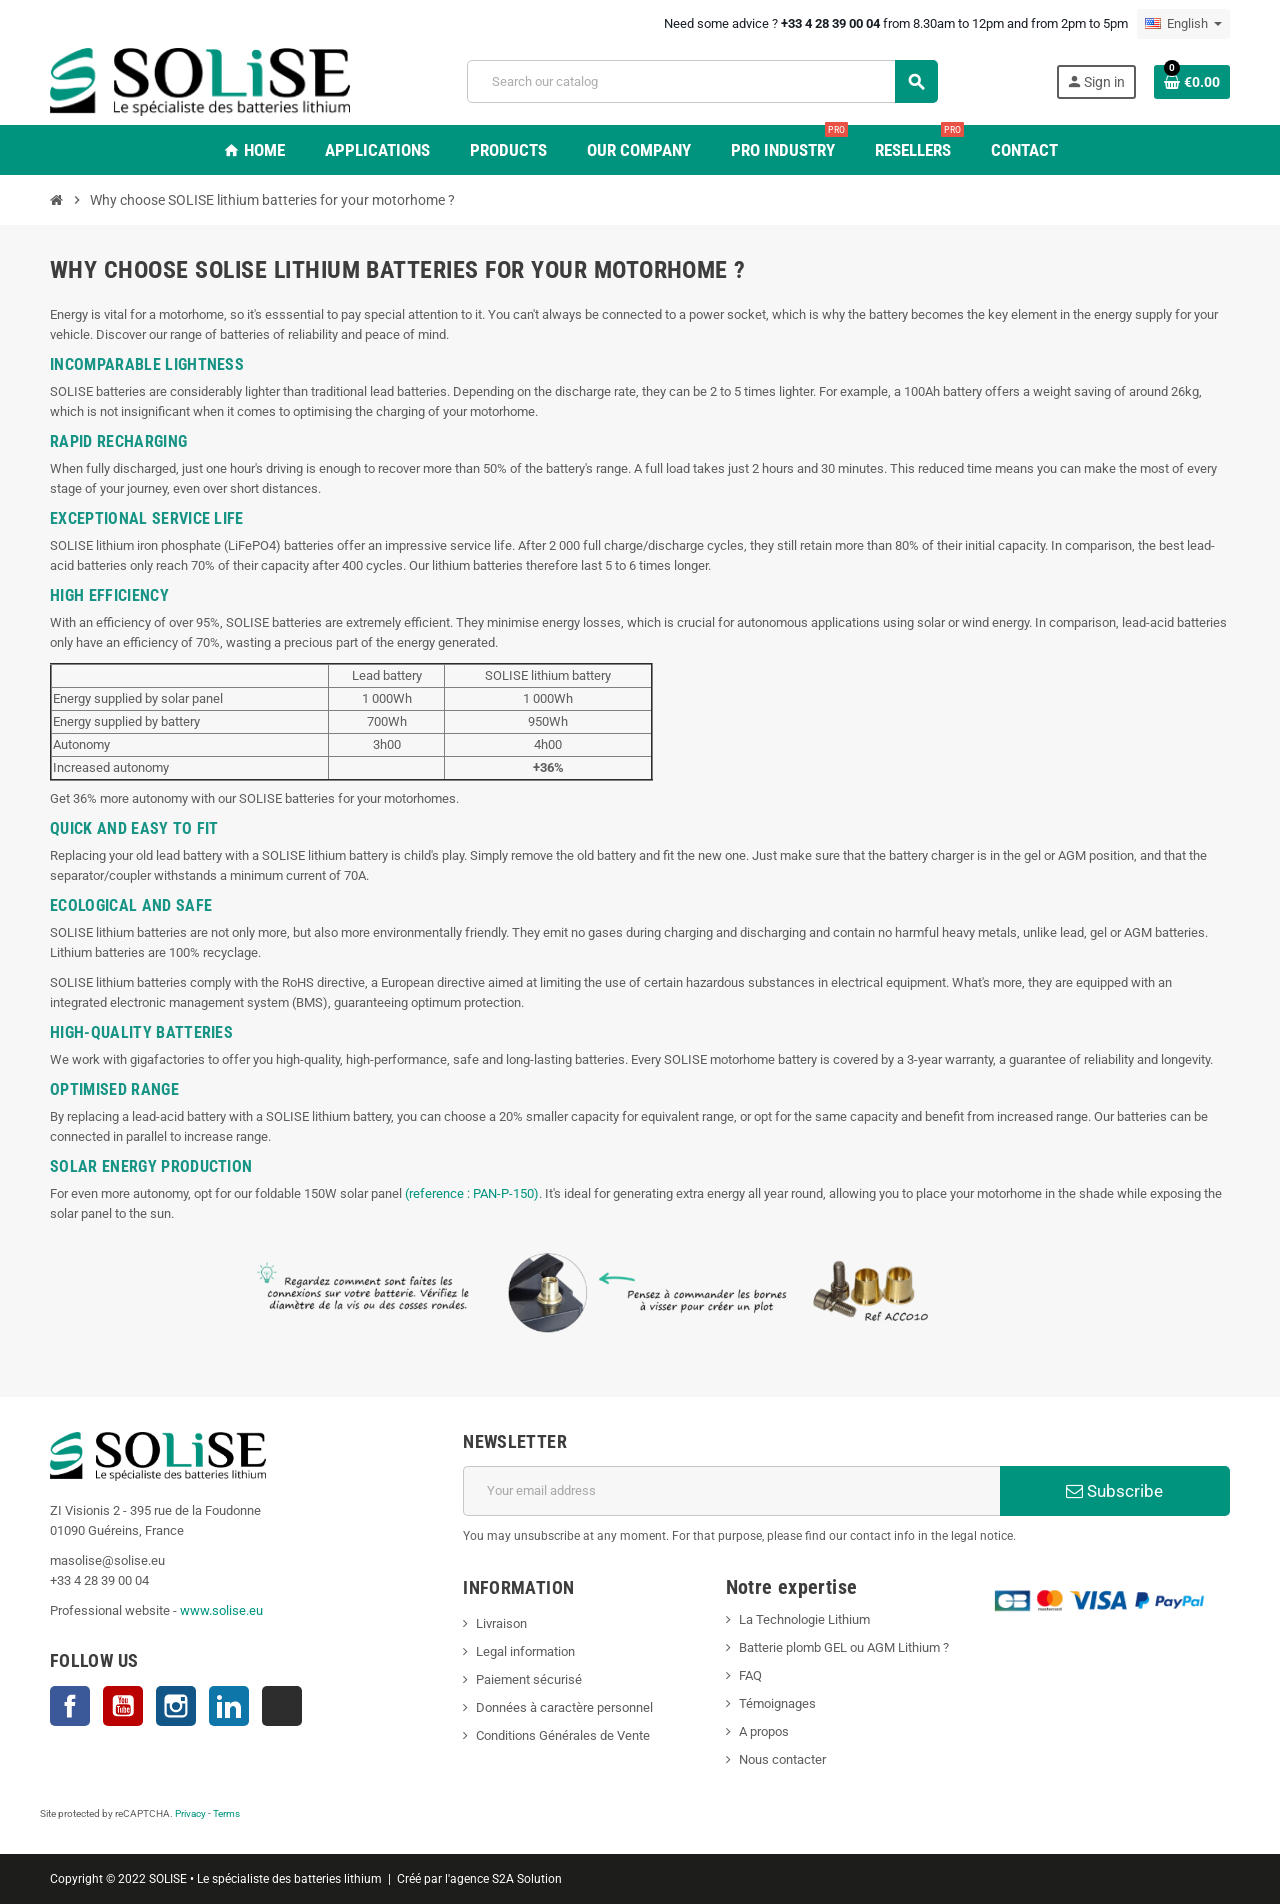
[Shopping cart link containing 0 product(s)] (1192, 82)
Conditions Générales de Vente (563, 1735)
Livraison (501, 1623)
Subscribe (1114, 1491)
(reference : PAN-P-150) (472, 1193)
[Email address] (731, 1491)
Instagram (176, 1706)
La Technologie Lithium (804, 1619)
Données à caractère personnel (564, 1707)
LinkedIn (229, 1706)
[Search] (702, 81)
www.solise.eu (221, 1610)
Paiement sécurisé (529, 1679)
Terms (226, 1813)
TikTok (282, 1706)
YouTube (123, 1706)
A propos (764, 1731)
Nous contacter (782, 1759)
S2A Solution (527, 1879)
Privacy (190, 1813)
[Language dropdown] (1183, 24)
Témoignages (777, 1703)
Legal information (525, 1651)
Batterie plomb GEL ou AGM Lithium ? (844, 1647)
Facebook (70, 1706)
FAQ (750, 1675)
